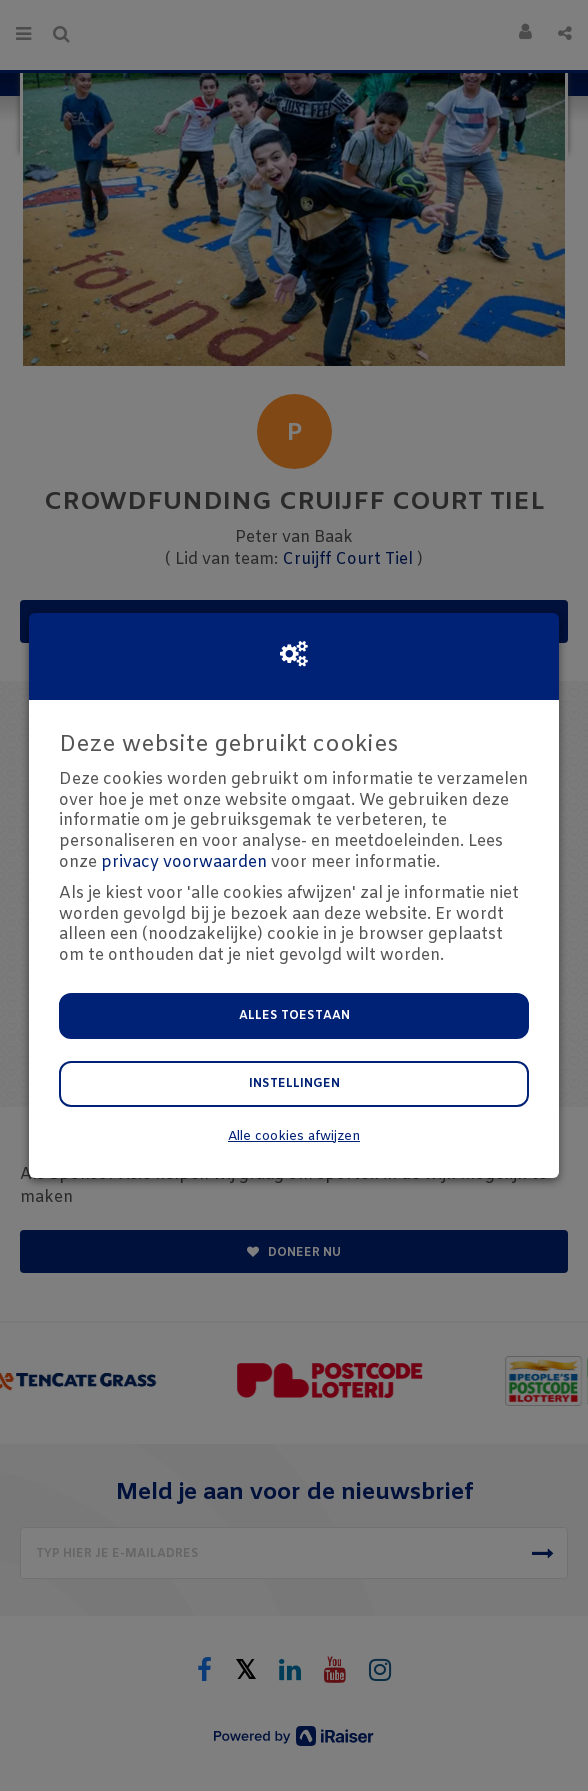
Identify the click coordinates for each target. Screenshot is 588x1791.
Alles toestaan (294, 1016)
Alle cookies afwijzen (294, 1136)
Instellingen (294, 1084)
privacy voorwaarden (184, 862)
